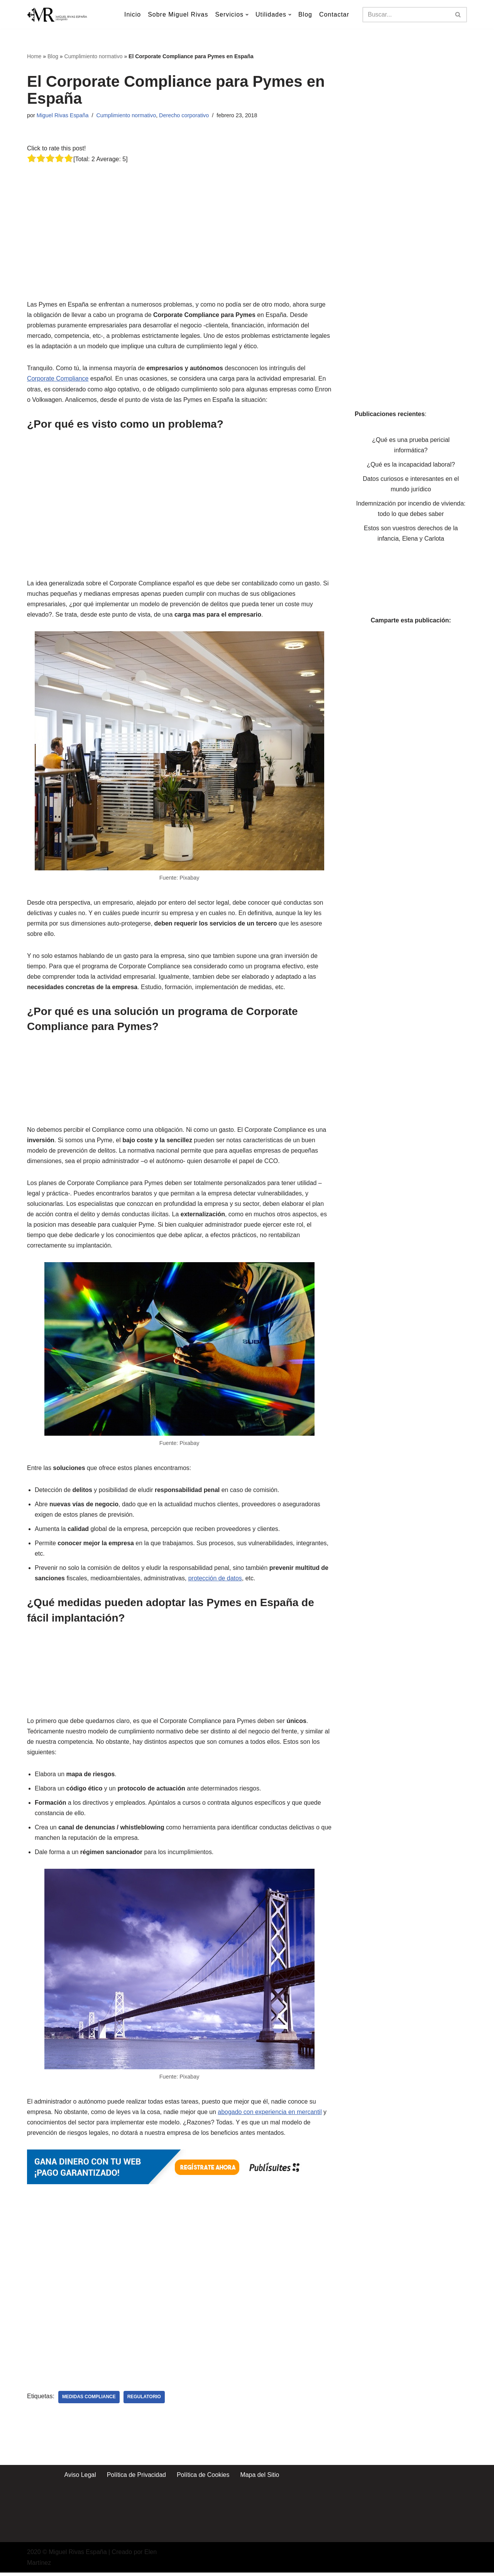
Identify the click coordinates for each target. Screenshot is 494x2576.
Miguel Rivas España (63, 115)
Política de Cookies (203, 2478)
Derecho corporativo (184, 115)
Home (34, 56)
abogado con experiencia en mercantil (270, 2115)
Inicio (132, 14)
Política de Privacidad (136, 2478)
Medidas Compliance (89, 2400)
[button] (246, 14)
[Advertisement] (181, 219)
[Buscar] (406, 14)
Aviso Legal (80, 2478)
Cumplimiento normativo (93, 56)
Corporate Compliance (58, 379)
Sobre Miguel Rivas (177, 14)
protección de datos (216, 1581)
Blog (305, 14)
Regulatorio (145, 2400)
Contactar (334, 14)
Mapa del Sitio (259, 2478)
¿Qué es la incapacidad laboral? (411, 465)
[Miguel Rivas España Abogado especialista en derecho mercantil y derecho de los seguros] (58, 14)
